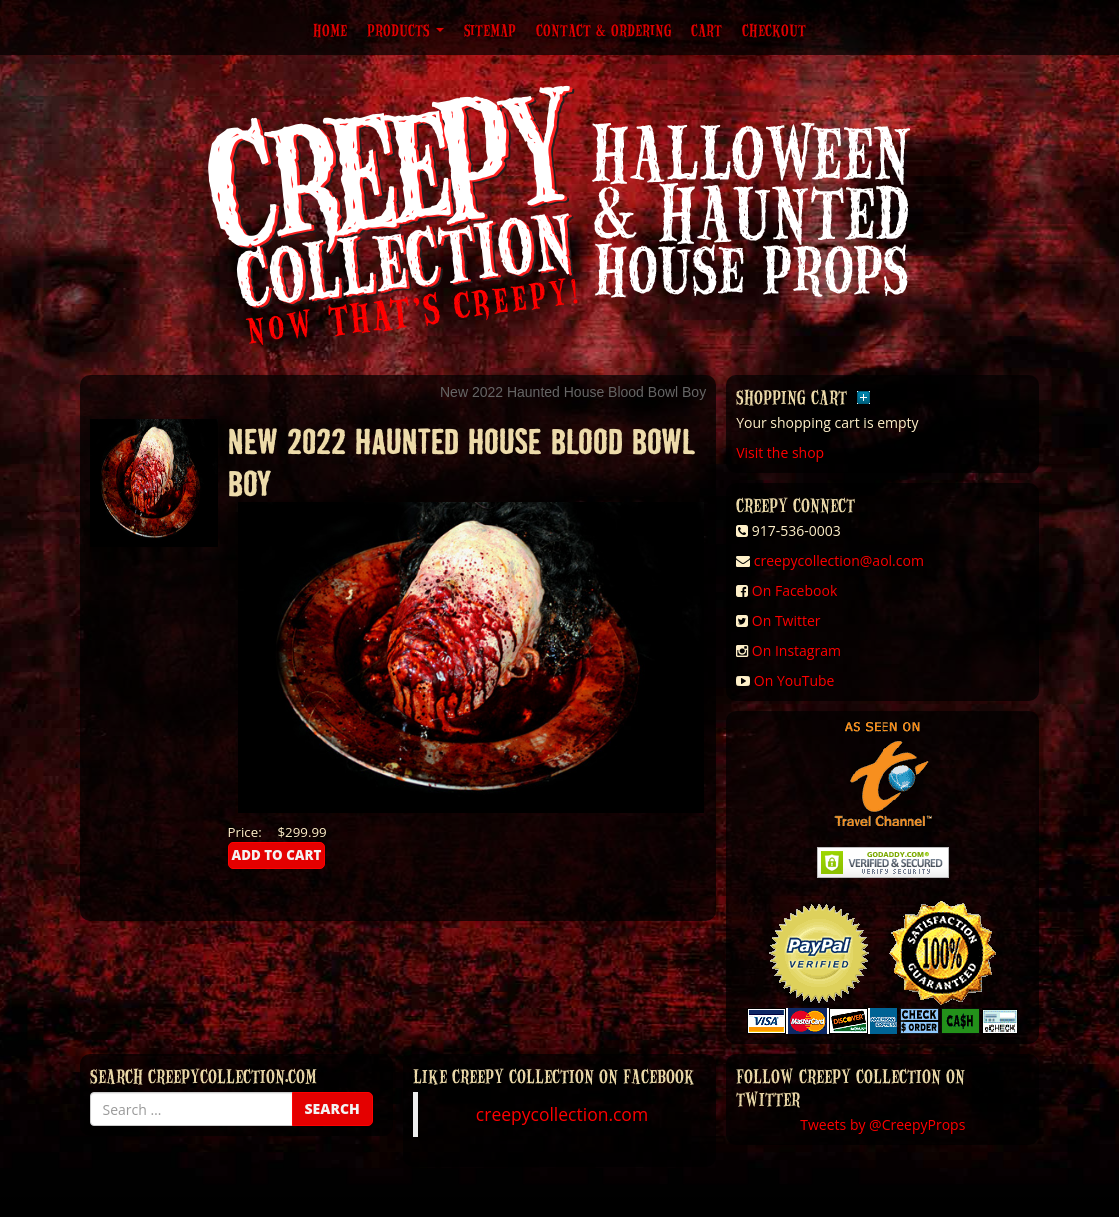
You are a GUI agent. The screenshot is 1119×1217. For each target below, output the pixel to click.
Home (330, 30)
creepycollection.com (562, 1114)
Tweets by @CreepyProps (882, 1124)
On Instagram (796, 650)
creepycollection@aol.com (839, 560)
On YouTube (794, 680)
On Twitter (786, 620)
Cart (706, 30)
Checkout (774, 30)
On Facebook (794, 590)
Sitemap (490, 30)
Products (405, 30)
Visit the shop (780, 452)
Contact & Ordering (603, 30)
